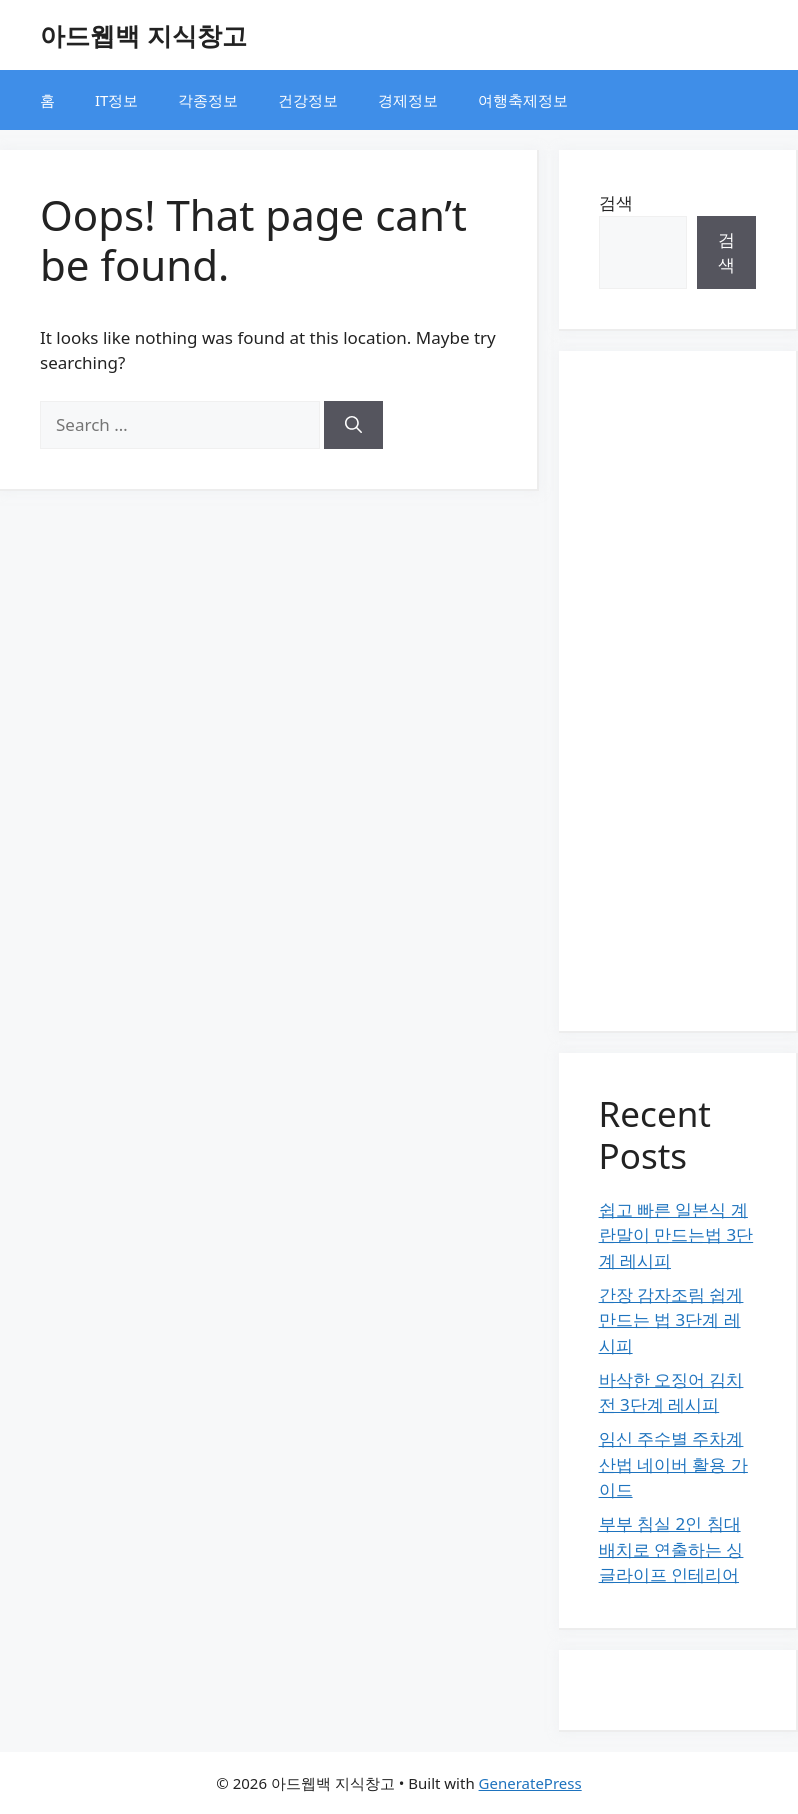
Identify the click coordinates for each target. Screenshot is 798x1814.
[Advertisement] (677, 691)
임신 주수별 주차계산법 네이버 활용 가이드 (673, 1464)
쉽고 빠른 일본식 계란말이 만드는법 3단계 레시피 (676, 1235)
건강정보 (308, 100)
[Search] (353, 425)
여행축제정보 (523, 100)
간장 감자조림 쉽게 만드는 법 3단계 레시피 (671, 1320)
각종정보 (208, 100)
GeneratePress (530, 1783)
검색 (616, 202)
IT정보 (116, 100)
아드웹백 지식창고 (143, 35)
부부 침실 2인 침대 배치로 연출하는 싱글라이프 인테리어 (671, 1549)
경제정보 (408, 100)
